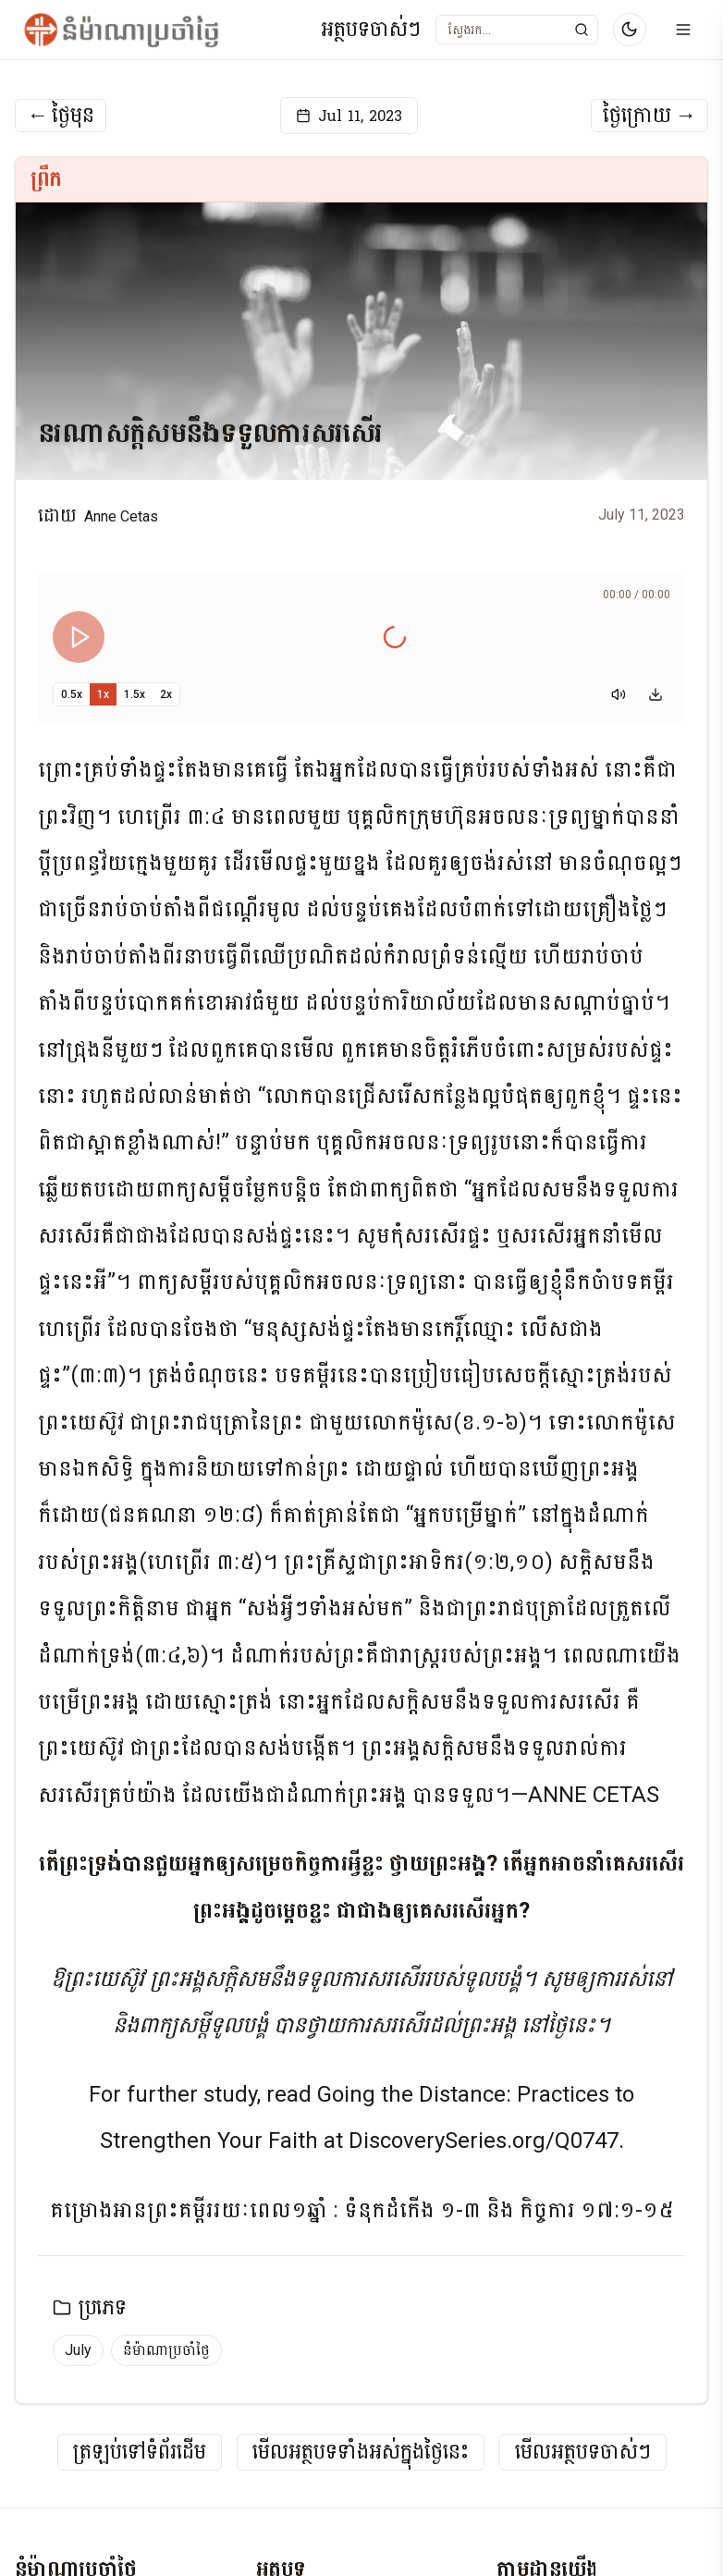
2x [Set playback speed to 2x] (166, 694)
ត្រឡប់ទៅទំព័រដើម (139, 2452)
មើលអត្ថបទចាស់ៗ (583, 2452)
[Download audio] (655, 694)
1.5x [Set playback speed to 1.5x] (134, 694)
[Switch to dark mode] (629, 29)
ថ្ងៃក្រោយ (649, 115)
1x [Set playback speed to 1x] (103, 694)
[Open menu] (683, 29)
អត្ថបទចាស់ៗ (371, 30)
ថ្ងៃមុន (60, 115)
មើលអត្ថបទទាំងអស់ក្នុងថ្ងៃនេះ (360, 2452)
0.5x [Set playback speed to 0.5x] (71, 694)
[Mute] (618, 694)
